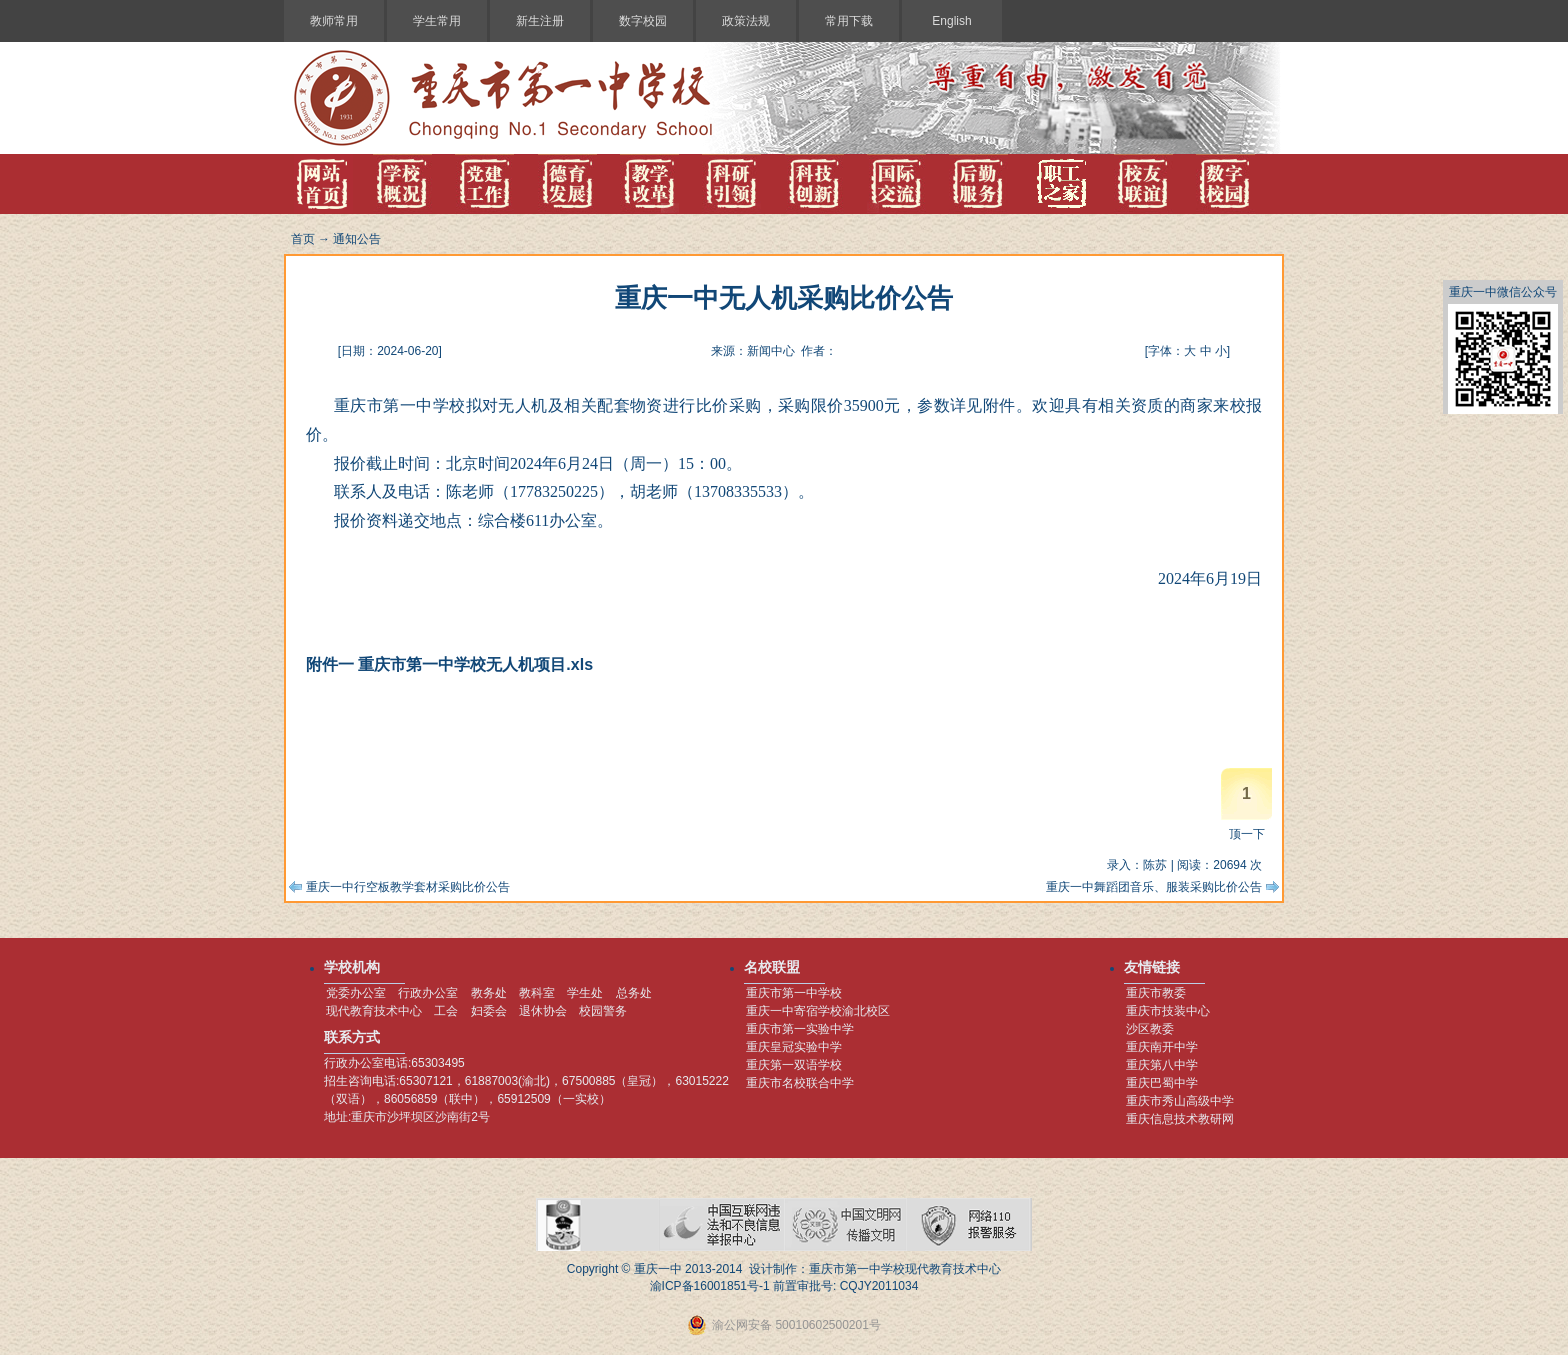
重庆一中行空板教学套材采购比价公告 (408, 887)
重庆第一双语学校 (794, 1065)
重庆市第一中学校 (794, 993)
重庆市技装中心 (1168, 1011)
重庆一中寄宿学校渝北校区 (818, 1011)
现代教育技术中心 (374, 1011)
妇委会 (489, 1011)
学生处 (585, 993)
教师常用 (334, 21)
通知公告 (357, 239)
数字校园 (643, 21)
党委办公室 (356, 993)
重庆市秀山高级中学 (1180, 1101)
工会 (446, 1011)
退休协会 (543, 1011)
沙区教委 (1150, 1029)
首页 (303, 239)
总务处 (634, 993)
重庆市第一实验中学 (800, 1029)
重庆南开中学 (1162, 1047)
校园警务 (603, 1011)
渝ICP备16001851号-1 (710, 1286)
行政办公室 (428, 993)
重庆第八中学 (1162, 1065)
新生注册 (540, 21)
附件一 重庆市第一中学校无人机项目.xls (449, 664)
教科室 (537, 993)
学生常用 (437, 21)
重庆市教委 (1156, 993)
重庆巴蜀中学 (1162, 1083)
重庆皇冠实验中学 (794, 1047)
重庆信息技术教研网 (1180, 1119)
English (951, 21)
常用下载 (849, 21)
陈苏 (1155, 865)
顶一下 (1247, 834)
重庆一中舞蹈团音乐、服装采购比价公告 (1154, 887)
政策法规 (746, 21)
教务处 (489, 993)
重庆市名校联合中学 (800, 1083)
